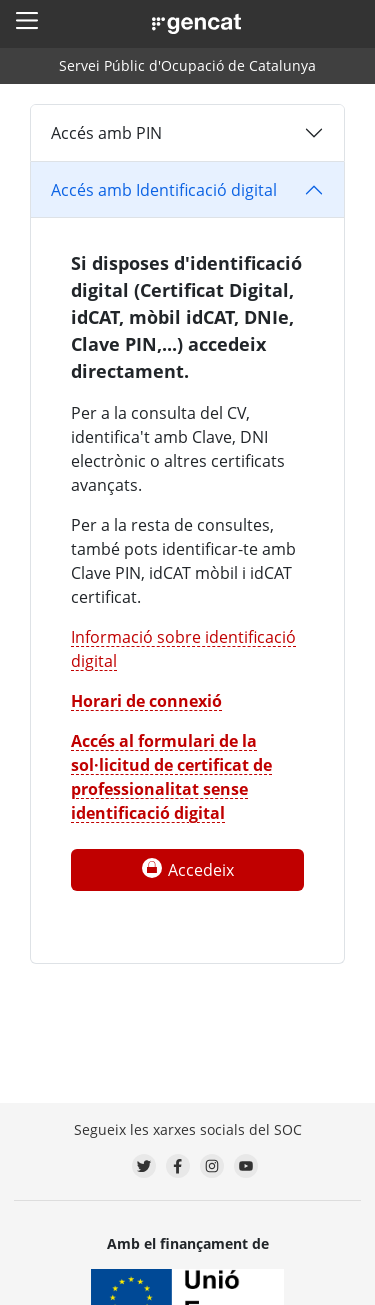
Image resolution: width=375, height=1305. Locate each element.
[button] (27, 20)
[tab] (187, 133)
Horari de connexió (146, 701)
